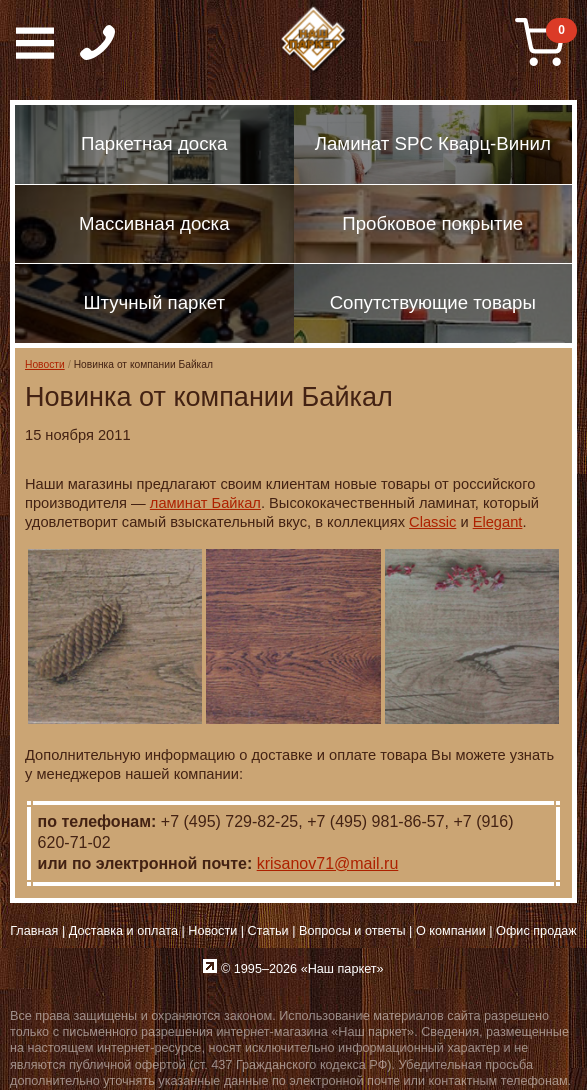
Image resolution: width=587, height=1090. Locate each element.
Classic (432, 522)
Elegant (498, 522)
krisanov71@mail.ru (328, 863)
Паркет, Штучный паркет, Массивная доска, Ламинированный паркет (315, 40)
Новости (45, 364)
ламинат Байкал (205, 503)
